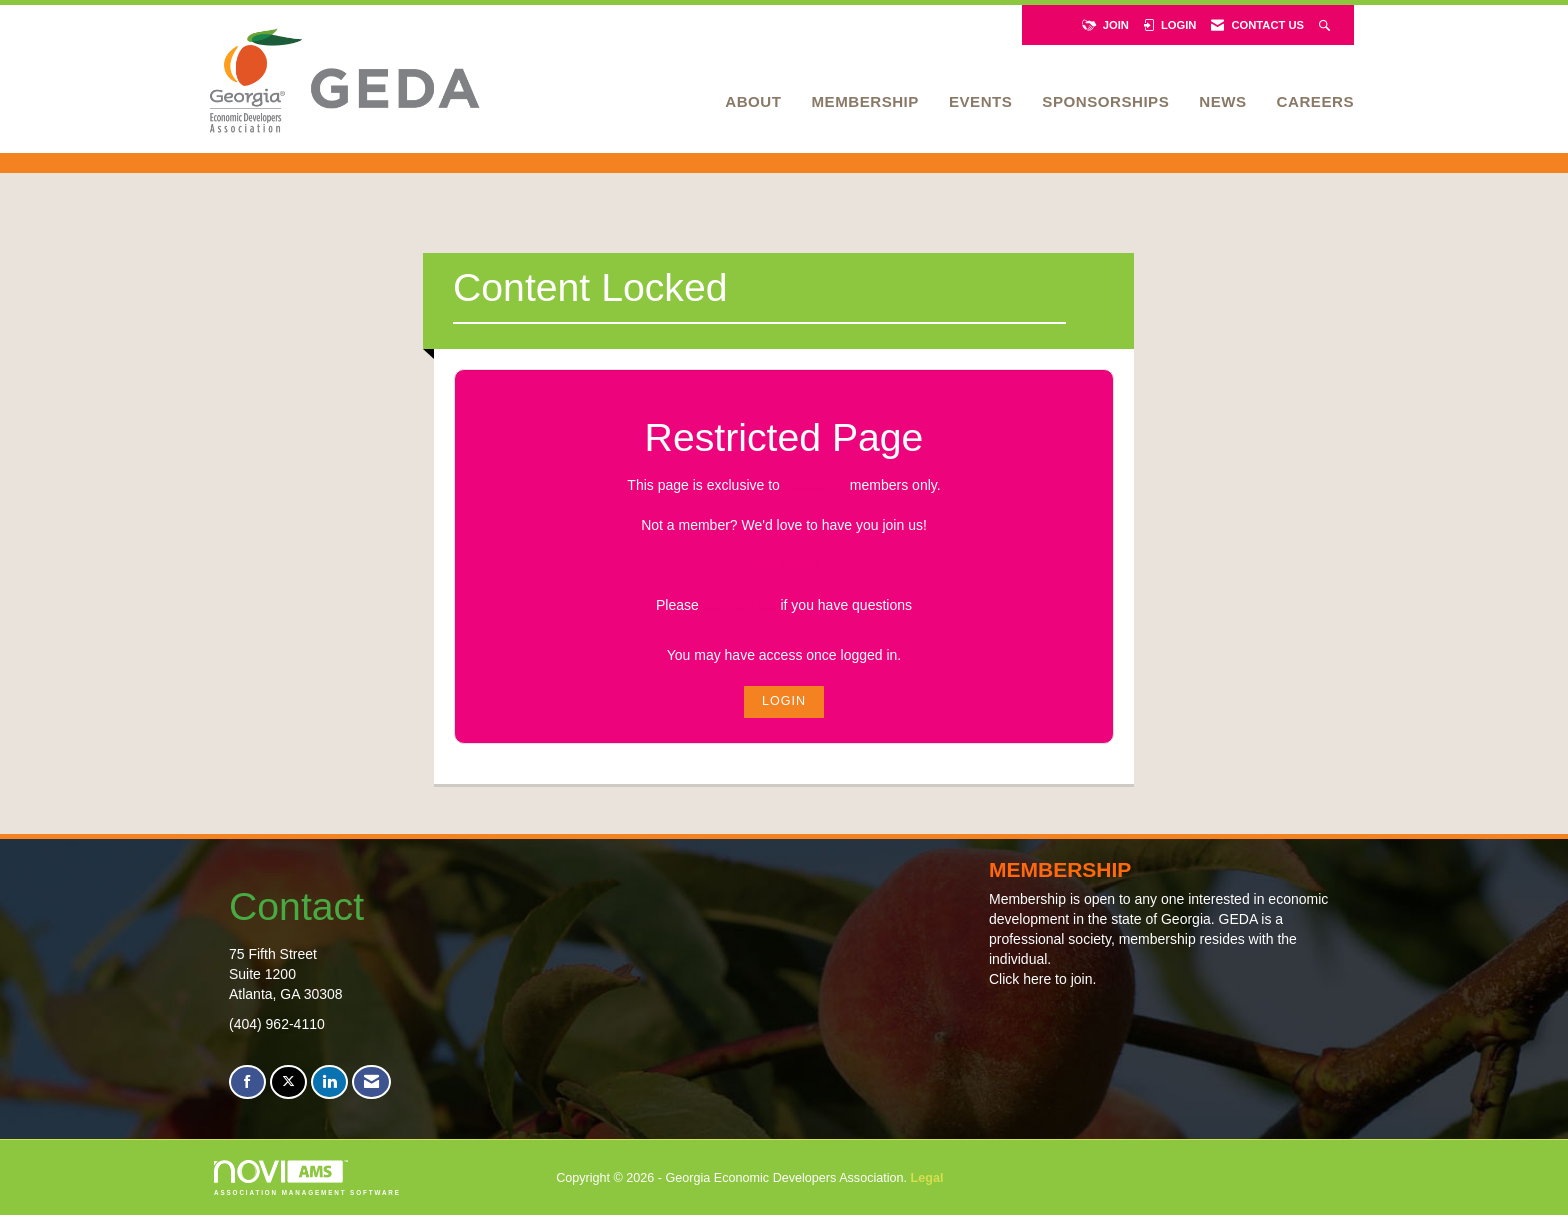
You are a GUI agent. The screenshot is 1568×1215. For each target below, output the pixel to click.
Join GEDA (783, 565)
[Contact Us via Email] (371, 1082)
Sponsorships (1105, 101)
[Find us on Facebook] (247, 1082)
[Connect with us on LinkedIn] (329, 1082)
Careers (1315, 101)
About (753, 101)
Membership (864, 101)
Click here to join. (1042, 979)
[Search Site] (1326, 25)
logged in (815, 485)
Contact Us (740, 605)
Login (784, 701)
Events (980, 101)
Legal (927, 1178)
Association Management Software (307, 1177)
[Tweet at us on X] (288, 1082)
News (1222, 101)
